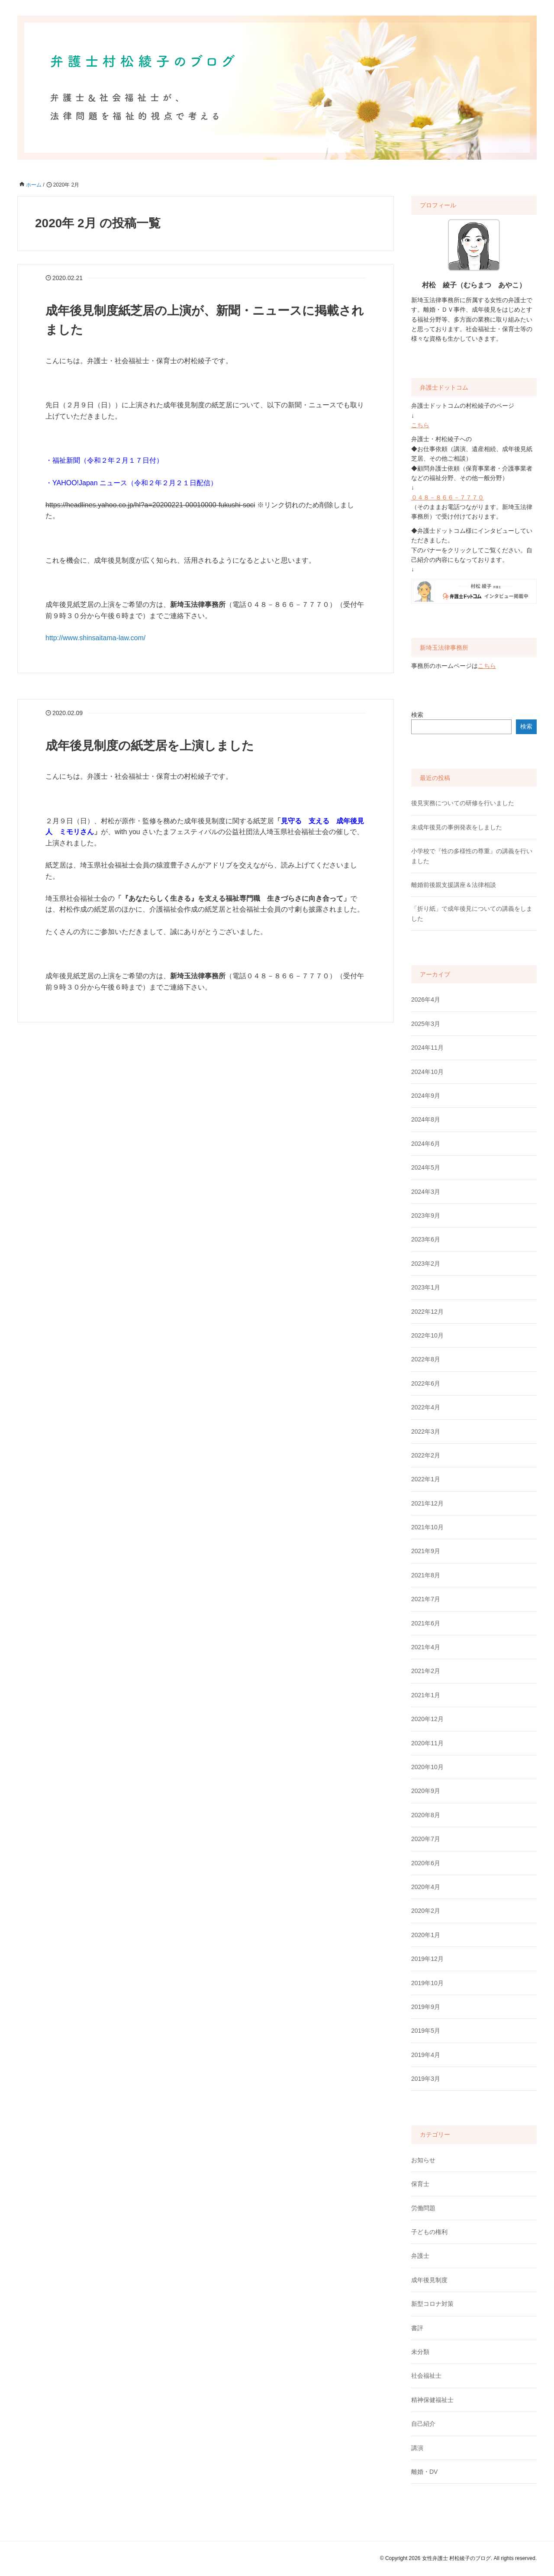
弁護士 (420, 2255)
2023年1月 (425, 1287)
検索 (417, 714)
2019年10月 (427, 1983)
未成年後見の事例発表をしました (456, 827)
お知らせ (423, 2160)
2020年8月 (425, 1815)
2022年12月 (427, 1311)
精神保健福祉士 (432, 2399)
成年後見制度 (429, 2279)
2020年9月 (425, 1790)
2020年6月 (425, 1863)
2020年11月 (427, 1743)
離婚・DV (424, 2471)
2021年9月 (425, 1551)
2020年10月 (427, 1767)
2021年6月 (425, 1623)
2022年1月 (425, 1479)
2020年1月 (425, 1934)
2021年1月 (425, 1695)
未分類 (420, 2351)
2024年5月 (425, 1167)
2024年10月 (427, 1071)
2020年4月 (425, 1886)
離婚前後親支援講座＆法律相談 (453, 884)
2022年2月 (425, 1455)
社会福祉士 (426, 2375)
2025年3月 (425, 1023)
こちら (420, 425)
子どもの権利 (429, 2231)
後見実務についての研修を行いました (462, 803)
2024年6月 (425, 1143)
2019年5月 (425, 2030)
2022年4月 (425, 1407)
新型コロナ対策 (432, 2303)
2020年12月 (427, 1718)
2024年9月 (425, 1095)
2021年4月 (425, 1647)
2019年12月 (427, 1958)
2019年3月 (425, 2078)
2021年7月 (425, 1599)
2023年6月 (425, 1239)
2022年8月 (425, 1359)
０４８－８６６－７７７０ (447, 497)
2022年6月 (425, 1383)
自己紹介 (423, 2423)
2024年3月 (425, 1191)
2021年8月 (425, 1575)
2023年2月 (425, 1263)
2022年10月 (427, 1335)
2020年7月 (425, 1838)
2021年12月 (427, 1503)
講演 (417, 2447)
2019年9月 (425, 2006)
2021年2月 (425, 1670)
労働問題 (423, 2208)
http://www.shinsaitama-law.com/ (95, 638)
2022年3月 (425, 1431)
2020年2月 (425, 1910)
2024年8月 (425, 1119)
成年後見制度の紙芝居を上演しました (149, 745)
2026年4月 (425, 999)
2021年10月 (427, 1527)
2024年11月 (427, 1047)
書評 (417, 2328)
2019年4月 (425, 2054)
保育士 (420, 2183)
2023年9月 (425, 1215)
